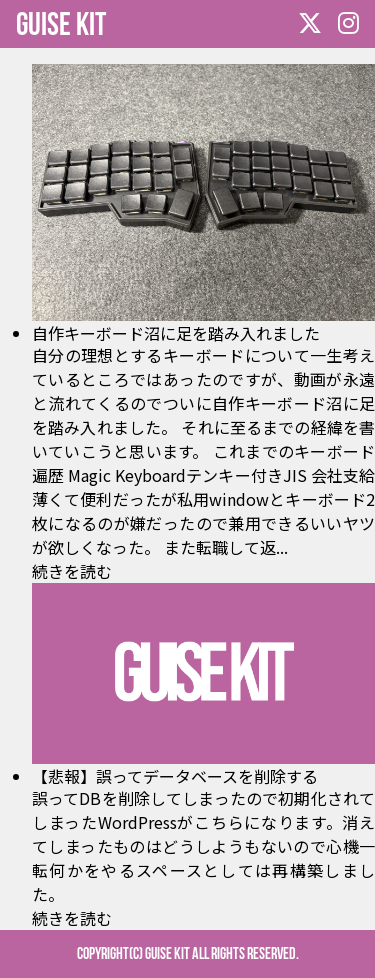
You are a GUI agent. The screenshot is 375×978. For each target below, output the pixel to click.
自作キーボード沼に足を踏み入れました (176, 333)
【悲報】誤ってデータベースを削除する (175, 776)
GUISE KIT (61, 23)
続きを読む (72, 571)
